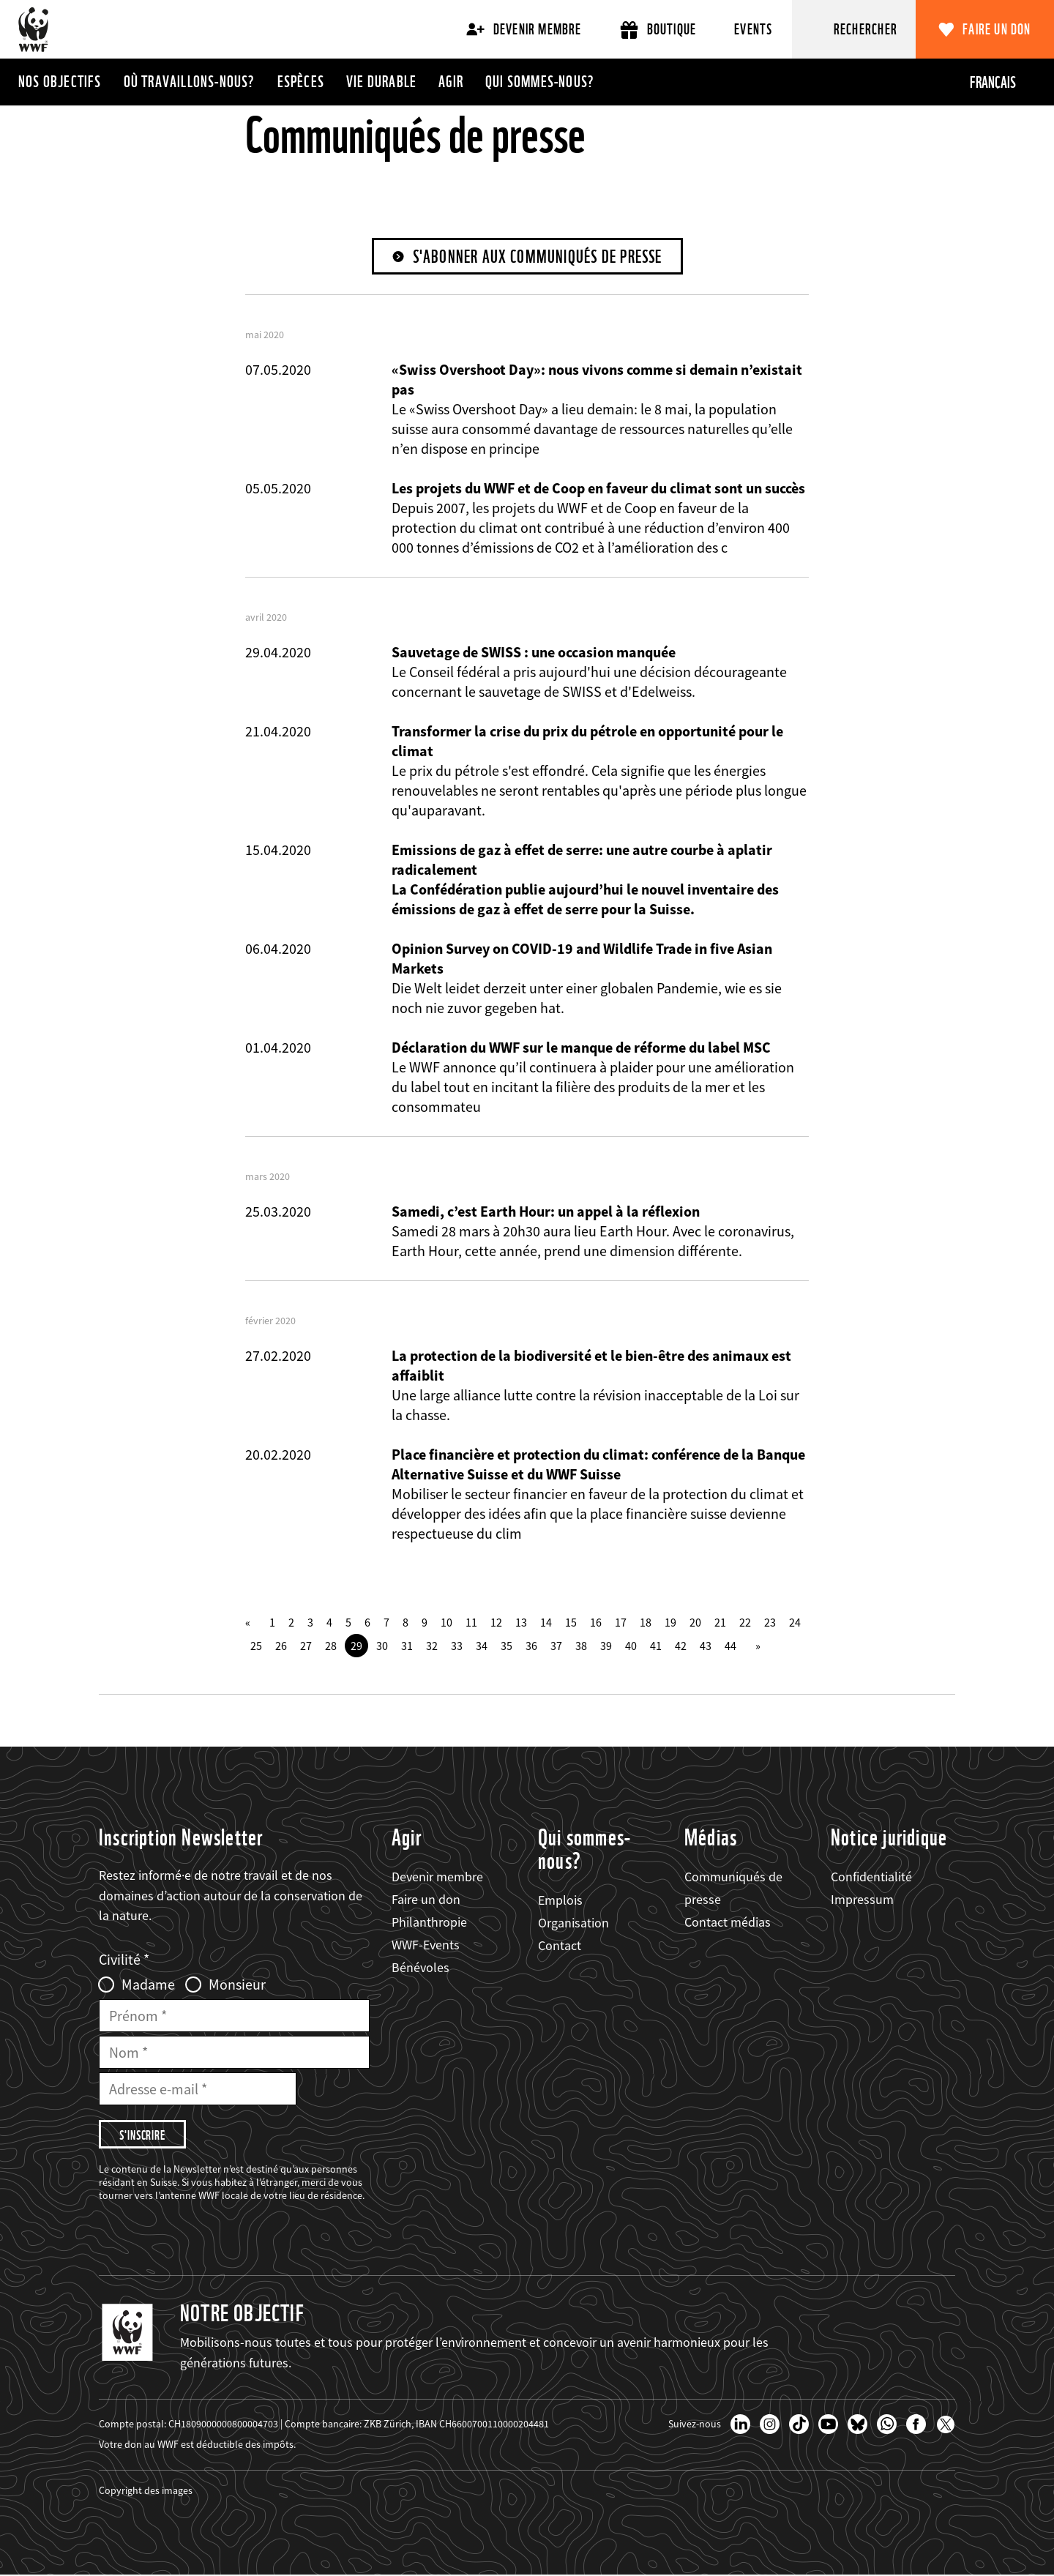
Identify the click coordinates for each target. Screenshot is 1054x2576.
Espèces (300, 81)
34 (481, 1645)
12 (496, 1622)
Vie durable (381, 81)
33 (457, 1645)
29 (356, 1645)
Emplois (560, 1900)
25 (256, 1645)
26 (281, 1645)
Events (753, 29)
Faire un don (997, 29)
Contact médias (727, 1922)
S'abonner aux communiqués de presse (537, 256)
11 (471, 1622)
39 (606, 1645)
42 (681, 1645)
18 (645, 1622)
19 (670, 1622)
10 (446, 1622)
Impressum (862, 1899)
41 (656, 1645)
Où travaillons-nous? (189, 81)
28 (331, 1645)
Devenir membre (524, 29)
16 (596, 1622)
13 (521, 1622)
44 (730, 1645)
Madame (148, 1984)
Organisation (573, 1922)
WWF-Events (426, 1945)
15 (571, 1622)
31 (407, 1645)
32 (432, 1645)
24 (795, 1622)
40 (631, 1645)
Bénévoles (420, 1968)
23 (770, 1622)
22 (745, 1622)
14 (546, 1622)
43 (705, 1645)
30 (382, 1645)
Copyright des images (146, 2491)
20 (695, 1622)
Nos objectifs (60, 81)
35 (506, 1645)
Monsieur (237, 1984)
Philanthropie (429, 1922)
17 (621, 1622)
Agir (450, 81)
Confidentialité (871, 1876)
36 (531, 1645)
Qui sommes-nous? (539, 81)
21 (720, 1622)
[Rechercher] (854, 29)
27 (306, 1645)
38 (581, 1645)
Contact (559, 1945)
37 (556, 1645)
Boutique (658, 29)
